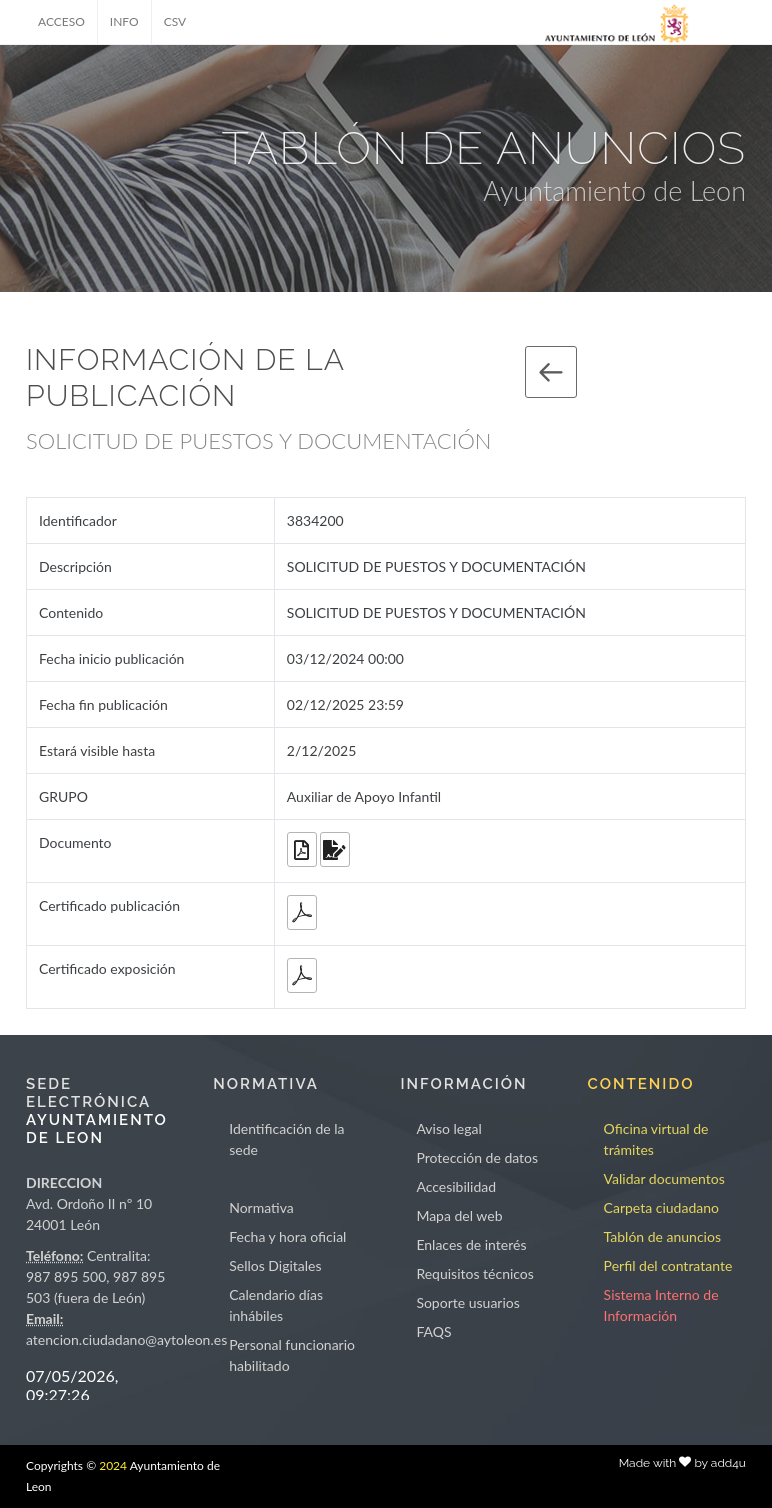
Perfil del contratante (668, 1265)
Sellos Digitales (275, 1265)
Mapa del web (459, 1215)
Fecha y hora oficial (287, 1236)
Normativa (261, 1207)
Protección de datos (477, 1157)
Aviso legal (448, 1128)
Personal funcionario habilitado (292, 1355)
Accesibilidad (456, 1186)
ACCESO (61, 21)
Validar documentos (664, 1178)
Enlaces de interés (471, 1244)
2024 (113, 1465)
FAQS (433, 1331)
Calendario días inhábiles (276, 1305)
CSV (175, 21)
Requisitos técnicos (475, 1273)
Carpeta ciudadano (661, 1207)
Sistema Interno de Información (661, 1305)
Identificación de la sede (286, 1139)
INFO (124, 21)
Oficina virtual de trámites (656, 1139)
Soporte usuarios (467, 1302)
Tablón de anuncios (662, 1236)
